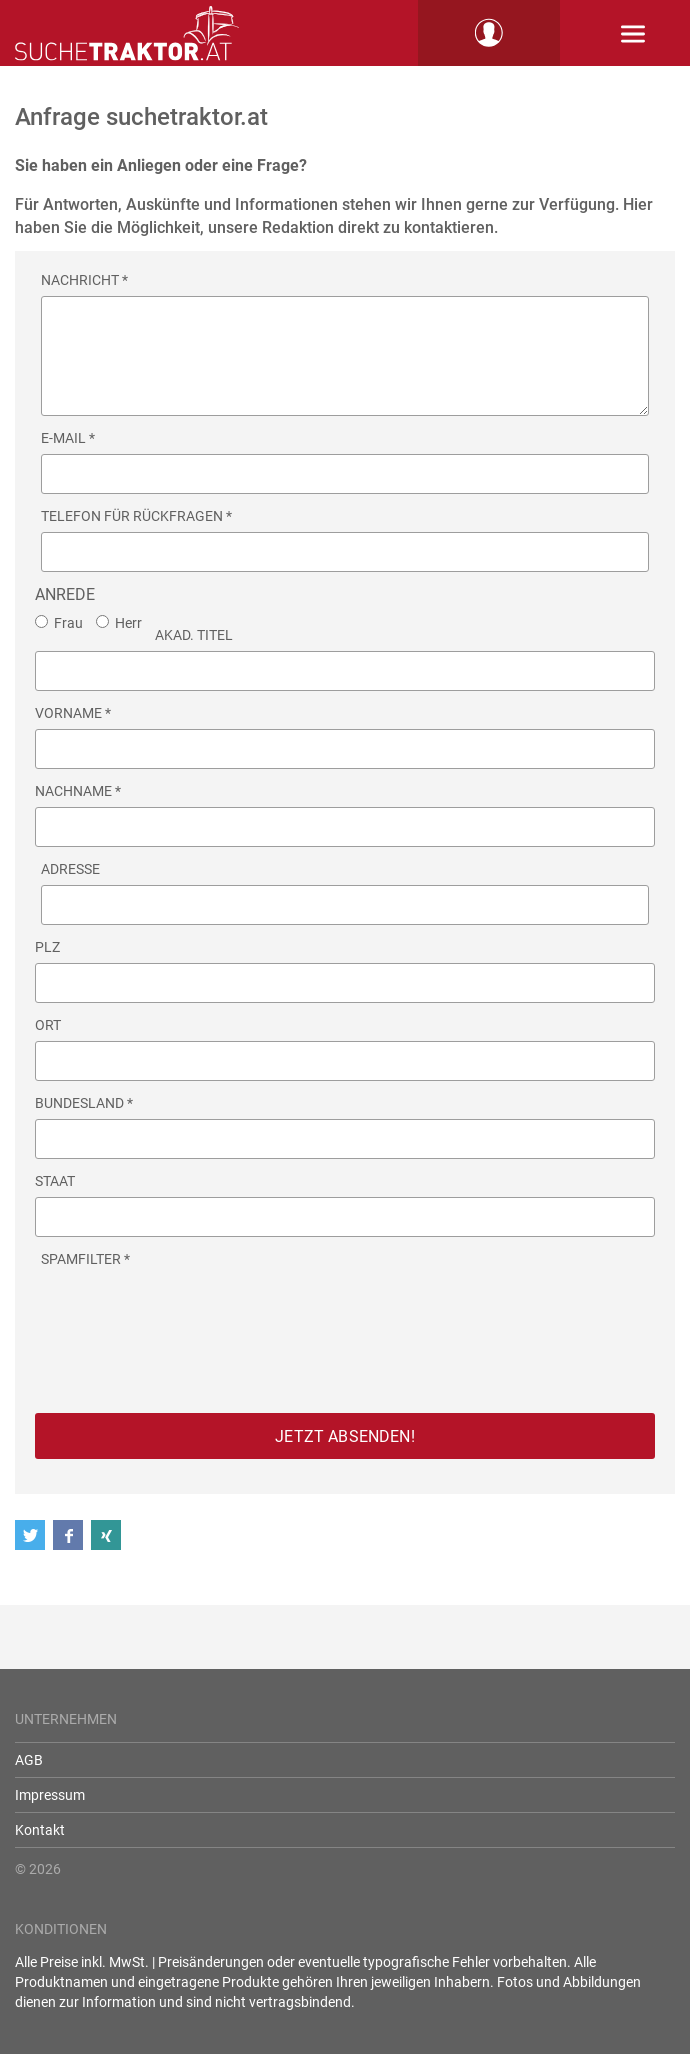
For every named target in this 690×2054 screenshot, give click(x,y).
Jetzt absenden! (344, 1436)
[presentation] (193, 1314)
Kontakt (40, 1830)
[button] (34, 1535)
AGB (29, 1760)
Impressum (50, 1795)
